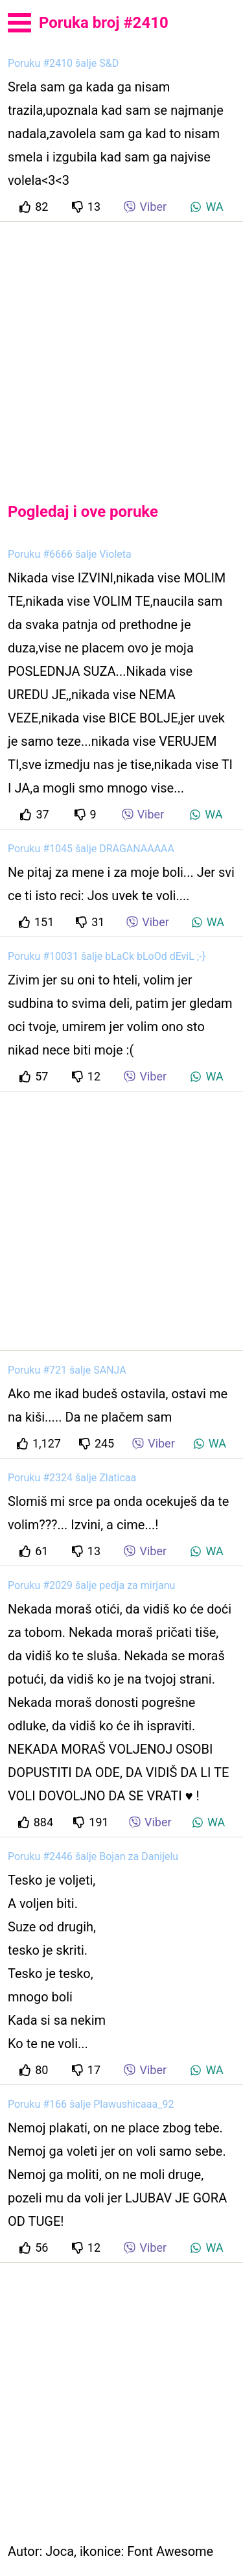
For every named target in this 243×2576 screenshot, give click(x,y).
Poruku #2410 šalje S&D (63, 63)
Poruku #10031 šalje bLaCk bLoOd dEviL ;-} (106, 956)
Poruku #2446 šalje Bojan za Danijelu (93, 1856)
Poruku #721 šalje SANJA (67, 1370)
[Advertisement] (121, 351)
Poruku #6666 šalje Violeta (70, 554)
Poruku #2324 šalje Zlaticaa (72, 1478)
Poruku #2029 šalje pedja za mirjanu (91, 1585)
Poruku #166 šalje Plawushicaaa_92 (91, 2104)
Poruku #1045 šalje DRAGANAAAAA (91, 848)
